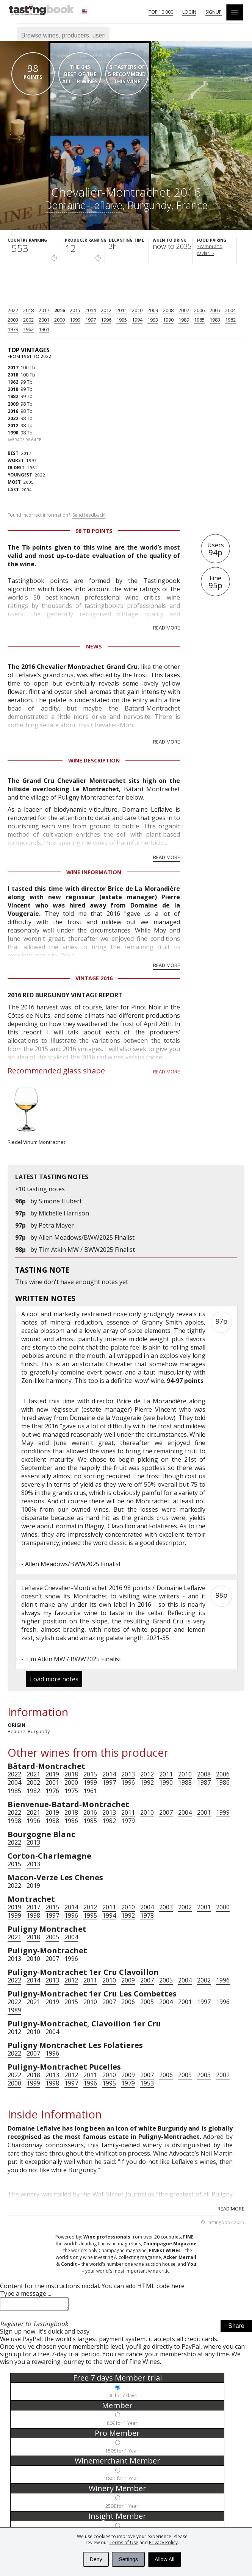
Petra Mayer (56, 1225)
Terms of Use (124, 2542)
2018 (28, 310)
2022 (13, 310)
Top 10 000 (161, 12)
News (94, 646)
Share (236, 2328)
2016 (59, 310)
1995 (121, 319)
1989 (183, 319)
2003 (13, 319)
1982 (230, 319)
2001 (44, 319)
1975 (71, 1791)
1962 (28, 329)
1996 (106, 319)
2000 (59, 319)
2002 (28, 319)
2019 (52, 1774)
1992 (147, 1782)
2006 (199, 310)
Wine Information (93, 872)
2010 (137, 310)
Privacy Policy (163, 2542)
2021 (33, 1774)
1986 (223, 1782)
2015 (75, 310)
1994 (137, 319)
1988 (185, 1782)
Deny (96, 2559)
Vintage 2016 (94, 978)
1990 (168, 319)
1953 (147, 2083)
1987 (204, 1782)
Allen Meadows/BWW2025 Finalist (87, 1237)
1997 (90, 319)
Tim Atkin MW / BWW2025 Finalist (87, 1249)
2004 (230, 310)
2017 (44, 310)
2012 (106, 310)
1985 (199, 319)
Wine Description (94, 760)
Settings (128, 2559)
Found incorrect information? (56, 515)
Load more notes (54, 1679)
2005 (215, 310)
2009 (152, 310)
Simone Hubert (60, 1201)
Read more (166, 627)
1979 (13, 329)
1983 (215, 319)
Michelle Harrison (64, 1213)
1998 (14, 1821)
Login (189, 12)
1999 (75, 319)
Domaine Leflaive (83, 205)
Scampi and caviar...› (209, 249)
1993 (152, 319)
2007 (183, 310)
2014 (90, 310)
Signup (213, 12)
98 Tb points (94, 530)
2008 (168, 310)
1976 (52, 1791)
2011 (121, 310)
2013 (128, 1774)
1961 (44, 329)
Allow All (164, 2559)
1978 (147, 1915)
